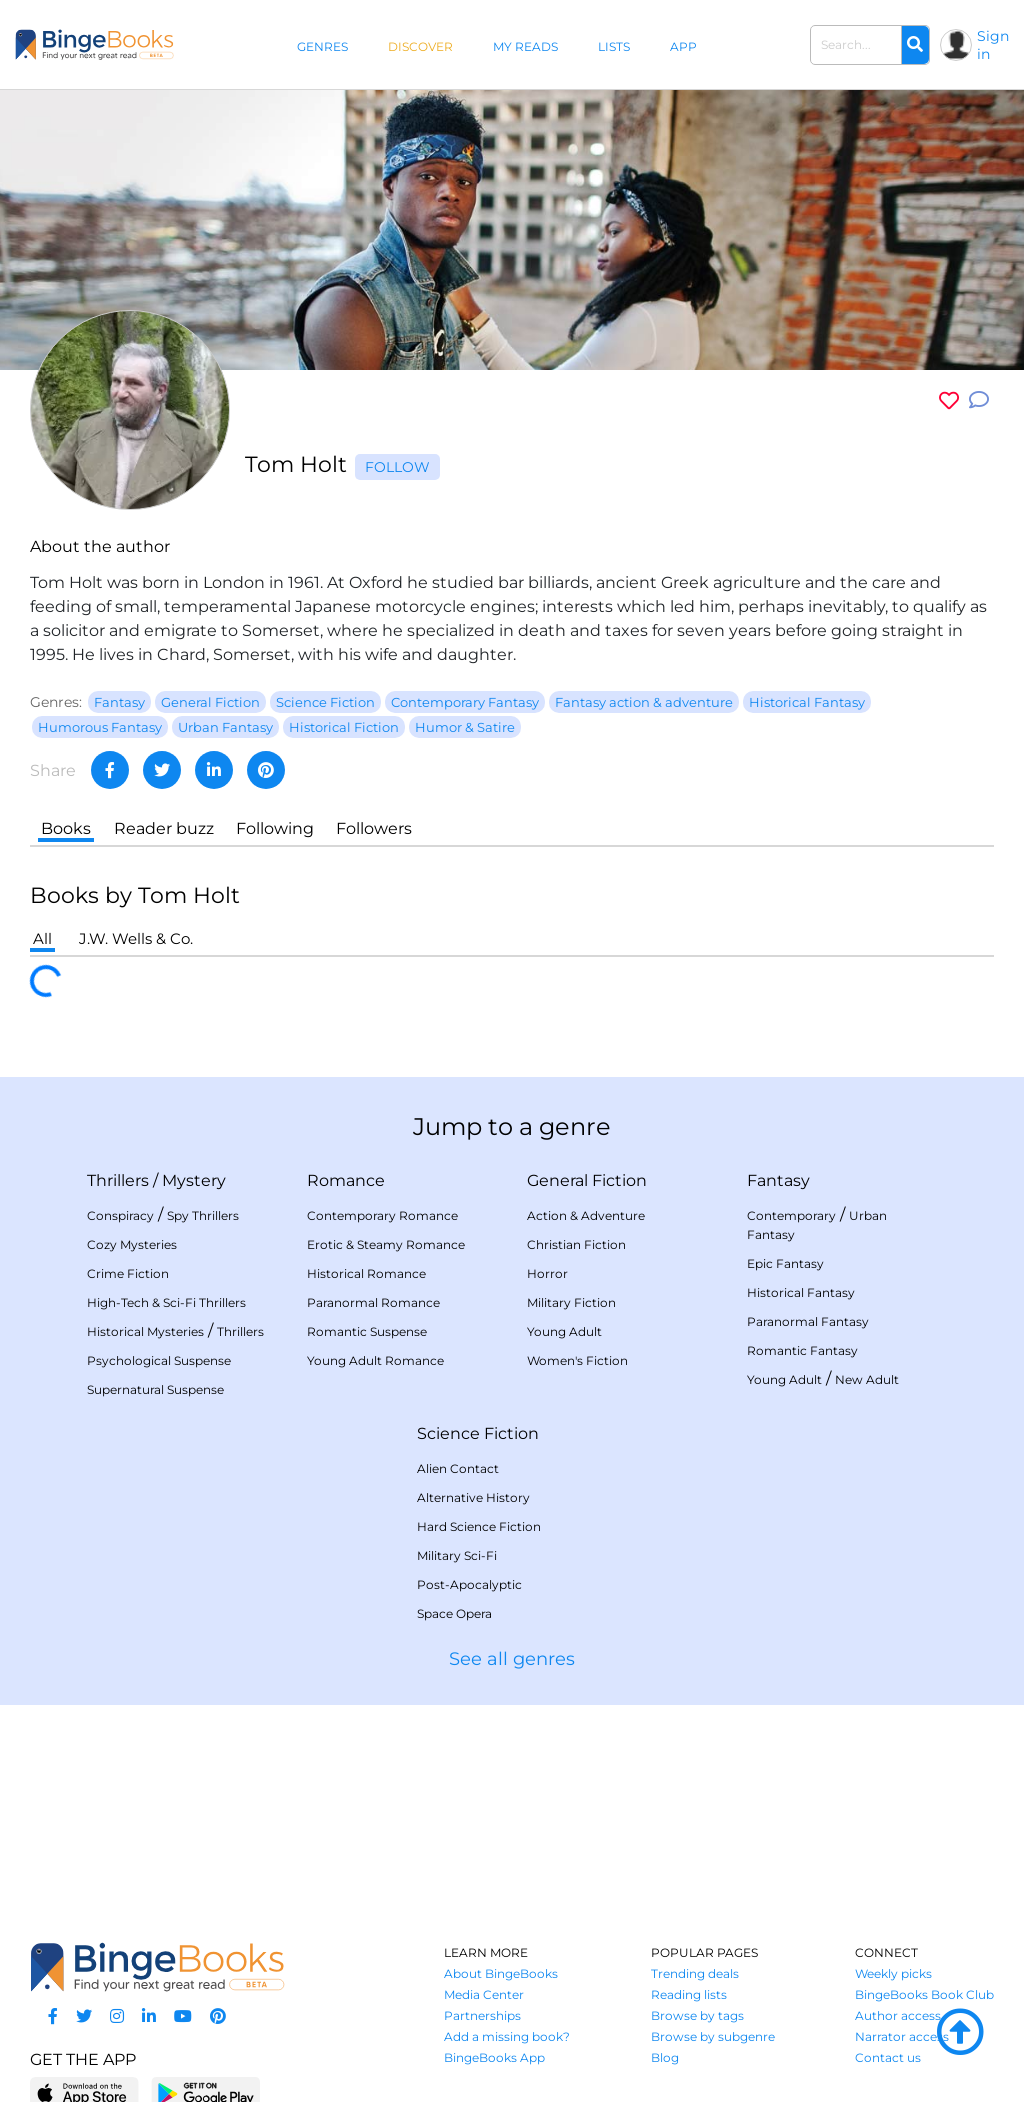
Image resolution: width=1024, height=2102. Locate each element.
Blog (665, 2057)
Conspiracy (120, 1215)
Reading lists (689, 1994)
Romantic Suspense (367, 1331)
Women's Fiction (577, 1360)
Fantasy (778, 1180)
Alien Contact (458, 1468)
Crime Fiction (128, 1273)
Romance (346, 1180)
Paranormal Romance (373, 1302)
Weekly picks (893, 1973)
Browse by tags (697, 2015)
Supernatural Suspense (155, 1389)
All (42, 938)
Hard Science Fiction (479, 1526)
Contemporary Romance (382, 1215)
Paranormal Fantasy (808, 1321)
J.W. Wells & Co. (136, 938)
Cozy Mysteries (132, 1244)
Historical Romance (366, 1273)
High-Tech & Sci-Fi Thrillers (166, 1302)
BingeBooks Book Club (924, 1994)
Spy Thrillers (203, 1215)
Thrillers (118, 1180)
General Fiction (587, 1180)
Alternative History (473, 1497)
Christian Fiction (576, 1244)
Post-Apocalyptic (469, 1584)
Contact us (888, 2057)
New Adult (867, 1379)
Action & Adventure (586, 1215)
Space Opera (454, 1613)
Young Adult (564, 1331)
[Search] (915, 45)
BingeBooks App (494, 2057)
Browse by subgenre (713, 2036)
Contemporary (791, 1215)
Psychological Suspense (159, 1360)
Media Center (484, 1994)
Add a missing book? (507, 2036)
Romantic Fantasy (802, 1350)
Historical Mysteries (145, 1331)
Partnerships (482, 2015)
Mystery (194, 1180)
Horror (547, 1273)
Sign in (993, 45)
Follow (397, 467)
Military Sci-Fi (457, 1555)
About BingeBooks (501, 1973)
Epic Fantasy (785, 1263)
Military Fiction (571, 1302)
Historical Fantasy (801, 1292)
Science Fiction (478, 1433)
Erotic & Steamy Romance (386, 1244)
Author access (898, 2015)
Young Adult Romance (375, 1360)
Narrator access (902, 2036)
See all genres (512, 1659)
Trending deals (695, 1973)
